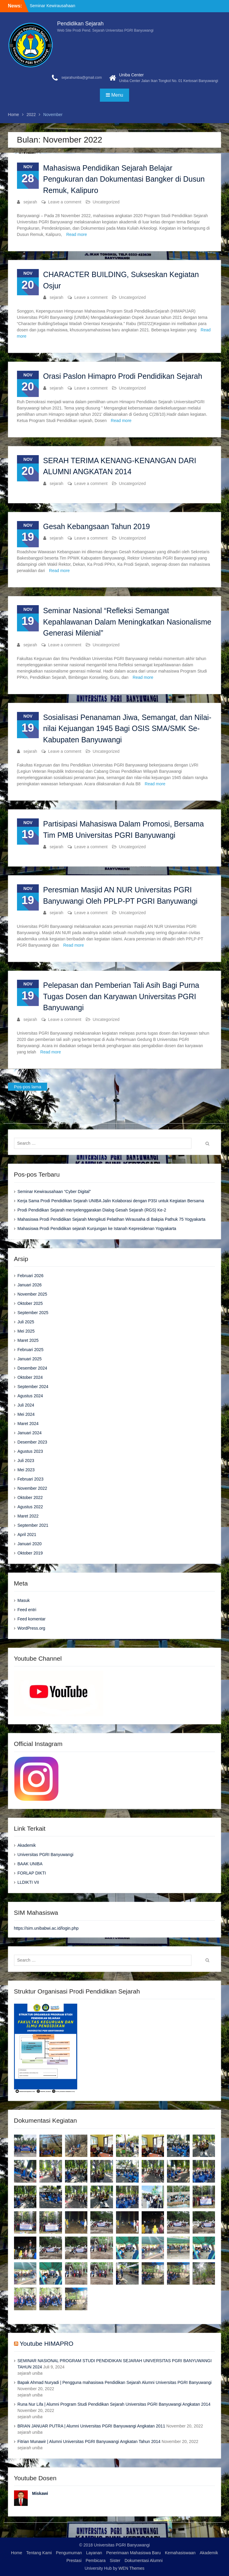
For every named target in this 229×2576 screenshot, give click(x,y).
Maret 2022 (28, 1516)
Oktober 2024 (30, 1377)
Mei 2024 (26, 1414)
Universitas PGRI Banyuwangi (46, 1854)
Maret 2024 (28, 1423)
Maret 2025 (28, 1340)
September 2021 (33, 1525)
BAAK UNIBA (30, 1863)
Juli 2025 (26, 1321)
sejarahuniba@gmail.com (81, 77)
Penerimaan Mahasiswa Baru (133, 2552)
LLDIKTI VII (28, 1882)
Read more (76, 234)
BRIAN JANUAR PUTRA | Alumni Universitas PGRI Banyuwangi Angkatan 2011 (91, 2426)
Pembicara (96, 2560)
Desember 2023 (32, 1442)
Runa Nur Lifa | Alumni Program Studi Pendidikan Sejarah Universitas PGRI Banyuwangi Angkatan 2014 (114, 2404)
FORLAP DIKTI (32, 1873)
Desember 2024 (32, 1368)
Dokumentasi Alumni (144, 2560)
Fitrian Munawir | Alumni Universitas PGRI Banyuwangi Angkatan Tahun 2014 (89, 2441)
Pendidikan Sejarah (80, 24)
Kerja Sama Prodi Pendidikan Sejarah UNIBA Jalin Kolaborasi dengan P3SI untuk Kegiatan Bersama (111, 1200)
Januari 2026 (30, 1284)
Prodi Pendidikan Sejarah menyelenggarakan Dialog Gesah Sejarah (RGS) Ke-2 (92, 1210)
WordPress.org (31, 1628)
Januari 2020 (30, 1543)
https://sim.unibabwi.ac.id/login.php (46, 1928)
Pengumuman (69, 2552)
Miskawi (40, 2493)
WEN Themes (131, 2568)
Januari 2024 (30, 1432)
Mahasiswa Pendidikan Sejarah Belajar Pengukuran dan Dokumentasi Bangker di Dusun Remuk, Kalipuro (124, 179)
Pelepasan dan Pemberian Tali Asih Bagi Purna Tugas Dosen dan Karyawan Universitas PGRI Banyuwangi (121, 996)
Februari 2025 (31, 1349)
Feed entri (27, 1609)
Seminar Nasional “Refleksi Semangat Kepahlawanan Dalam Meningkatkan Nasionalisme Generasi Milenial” (127, 621)
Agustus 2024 (30, 1395)
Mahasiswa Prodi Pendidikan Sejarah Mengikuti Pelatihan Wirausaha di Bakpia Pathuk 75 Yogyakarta (111, 1219)
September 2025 (33, 1312)
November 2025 (32, 1294)
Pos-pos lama (27, 1086)
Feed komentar (32, 1619)
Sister (115, 2560)
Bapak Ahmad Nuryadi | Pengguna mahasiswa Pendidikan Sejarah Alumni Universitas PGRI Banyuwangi (115, 2382)
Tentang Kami (39, 2552)
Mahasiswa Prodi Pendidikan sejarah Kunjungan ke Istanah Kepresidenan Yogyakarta (97, 1228)
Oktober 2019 (30, 1553)
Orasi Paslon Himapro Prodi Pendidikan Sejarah (122, 376)
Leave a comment (64, 202)
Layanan (94, 2552)
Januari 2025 (30, 1358)
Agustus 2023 (30, 1451)
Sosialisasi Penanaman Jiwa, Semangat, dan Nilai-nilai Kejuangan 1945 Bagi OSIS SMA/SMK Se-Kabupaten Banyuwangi (127, 728)
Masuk (24, 1600)
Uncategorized (106, 202)
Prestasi (74, 2560)
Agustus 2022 (30, 1506)
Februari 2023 (31, 1479)
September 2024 (33, 1386)
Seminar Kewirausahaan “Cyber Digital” (54, 1191)
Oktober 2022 (30, 1497)
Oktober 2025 (30, 1303)
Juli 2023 (26, 1460)
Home (16, 2552)
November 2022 (32, 1488)
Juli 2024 (26, 1405)
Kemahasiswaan (180, 2552)
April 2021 (27, 1534)
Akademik (27, 1845)
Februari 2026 (31, 1275)
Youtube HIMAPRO (46, 2343)
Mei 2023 (26, 1469)
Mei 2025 (26, 1331)
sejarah (30, 202)
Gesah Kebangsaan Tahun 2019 (96, 526)
